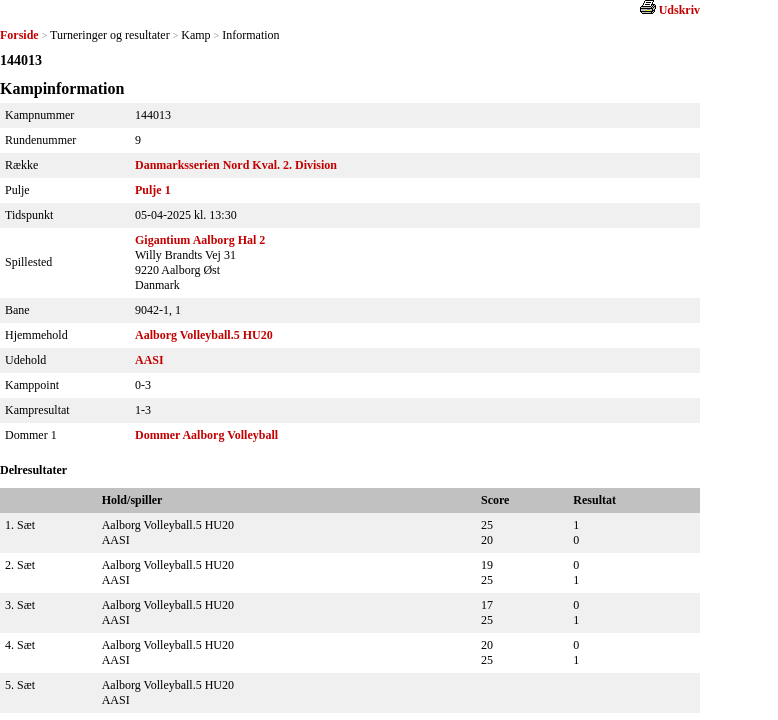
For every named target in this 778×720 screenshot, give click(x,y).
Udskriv (679, 10)
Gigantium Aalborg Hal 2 (200, 240)
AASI (149, 360)
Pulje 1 (153, 190)
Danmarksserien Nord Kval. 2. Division (236, 165)
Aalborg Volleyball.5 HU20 (204, 335)
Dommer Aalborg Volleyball (206, 435)
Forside (19, 35)
